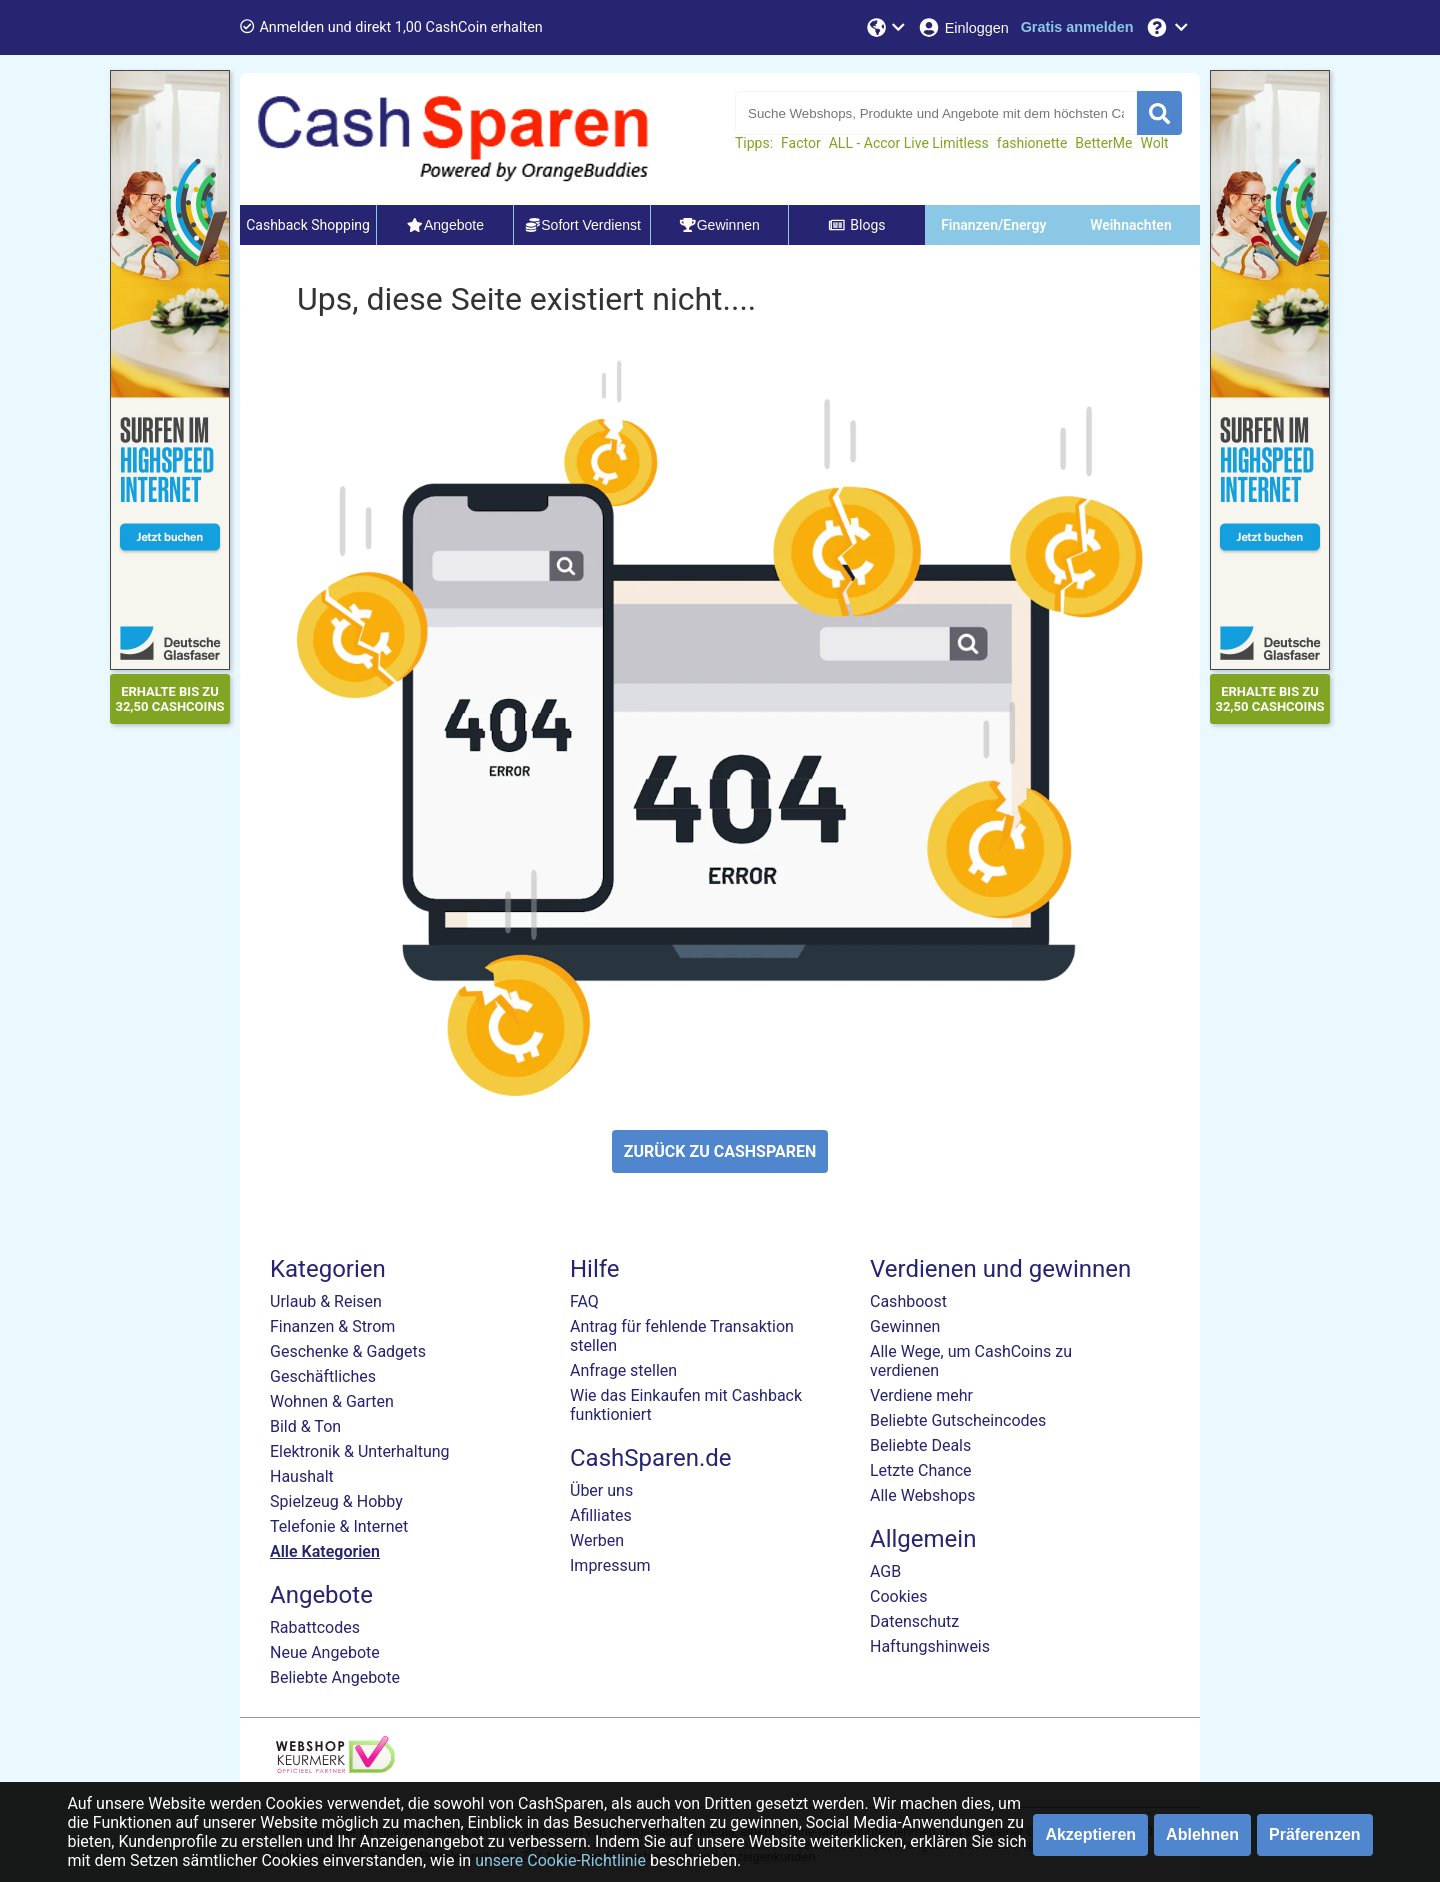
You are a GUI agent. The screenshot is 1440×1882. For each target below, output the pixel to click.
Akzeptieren (1090, 1834)
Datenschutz (914, 1621)
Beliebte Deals (920, 1445)
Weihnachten (1131, 225)
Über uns (601, 1490)
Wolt (1154, 143)
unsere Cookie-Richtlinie (560, 1860)
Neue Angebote (325, 1652)
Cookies (898, 1596)
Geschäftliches (323, 1376)
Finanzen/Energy (993, 225)
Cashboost (908, 1301)
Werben (597, 1540)
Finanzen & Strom (332, 1326)
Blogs (857, 225)
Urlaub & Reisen (326, 1301)
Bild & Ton (305, 1426)
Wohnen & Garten (332, 1401)
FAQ (584, 1301)
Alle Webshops (923, 1495)
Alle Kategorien (325, 1551)
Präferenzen (1315, 1834)
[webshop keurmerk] (335, 1767)
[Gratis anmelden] (1077, 27)
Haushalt (302, 1476)
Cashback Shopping (308, 225)
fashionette (1032, 143)
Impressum (610, 1565)
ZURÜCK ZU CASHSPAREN (720, 1151)
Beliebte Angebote (335, 1677)
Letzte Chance (921, 1470)
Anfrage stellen (623, 1370)
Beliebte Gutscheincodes (958, 1420)
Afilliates (601, 1515)
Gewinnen (905, 1326)
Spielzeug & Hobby (336, 1501)
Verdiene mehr (921, 1395)
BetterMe (1103, 143)
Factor (801, 143)
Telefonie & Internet (339, 1526)
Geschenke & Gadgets (348, 1351)
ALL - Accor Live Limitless (909, 143)
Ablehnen (1202, 1834)
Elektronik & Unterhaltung (360, 1451)
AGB (885, 1571)
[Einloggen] (963, 27)
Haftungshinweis (930, 1646)
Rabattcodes (315, 1627)
